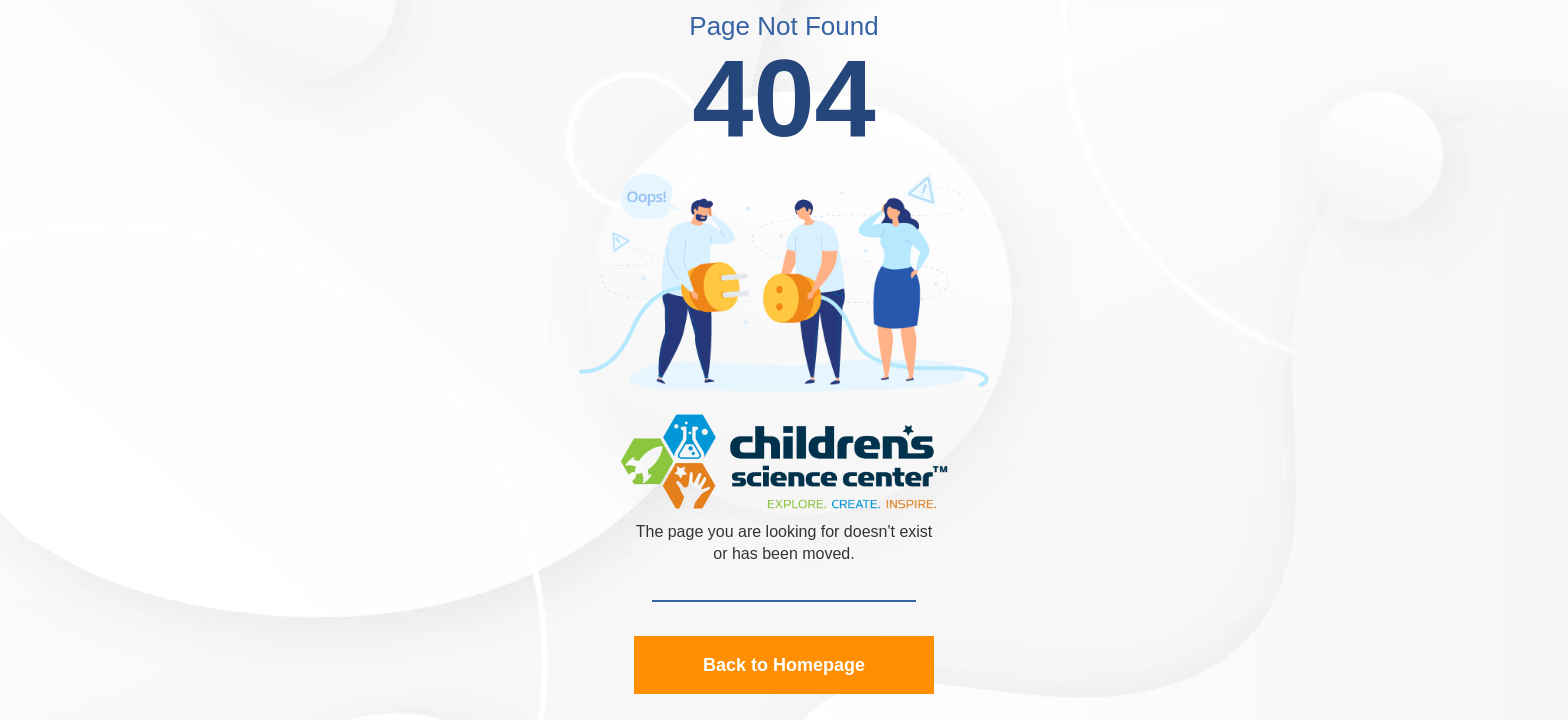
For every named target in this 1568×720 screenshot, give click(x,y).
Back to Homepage (784, 665)
